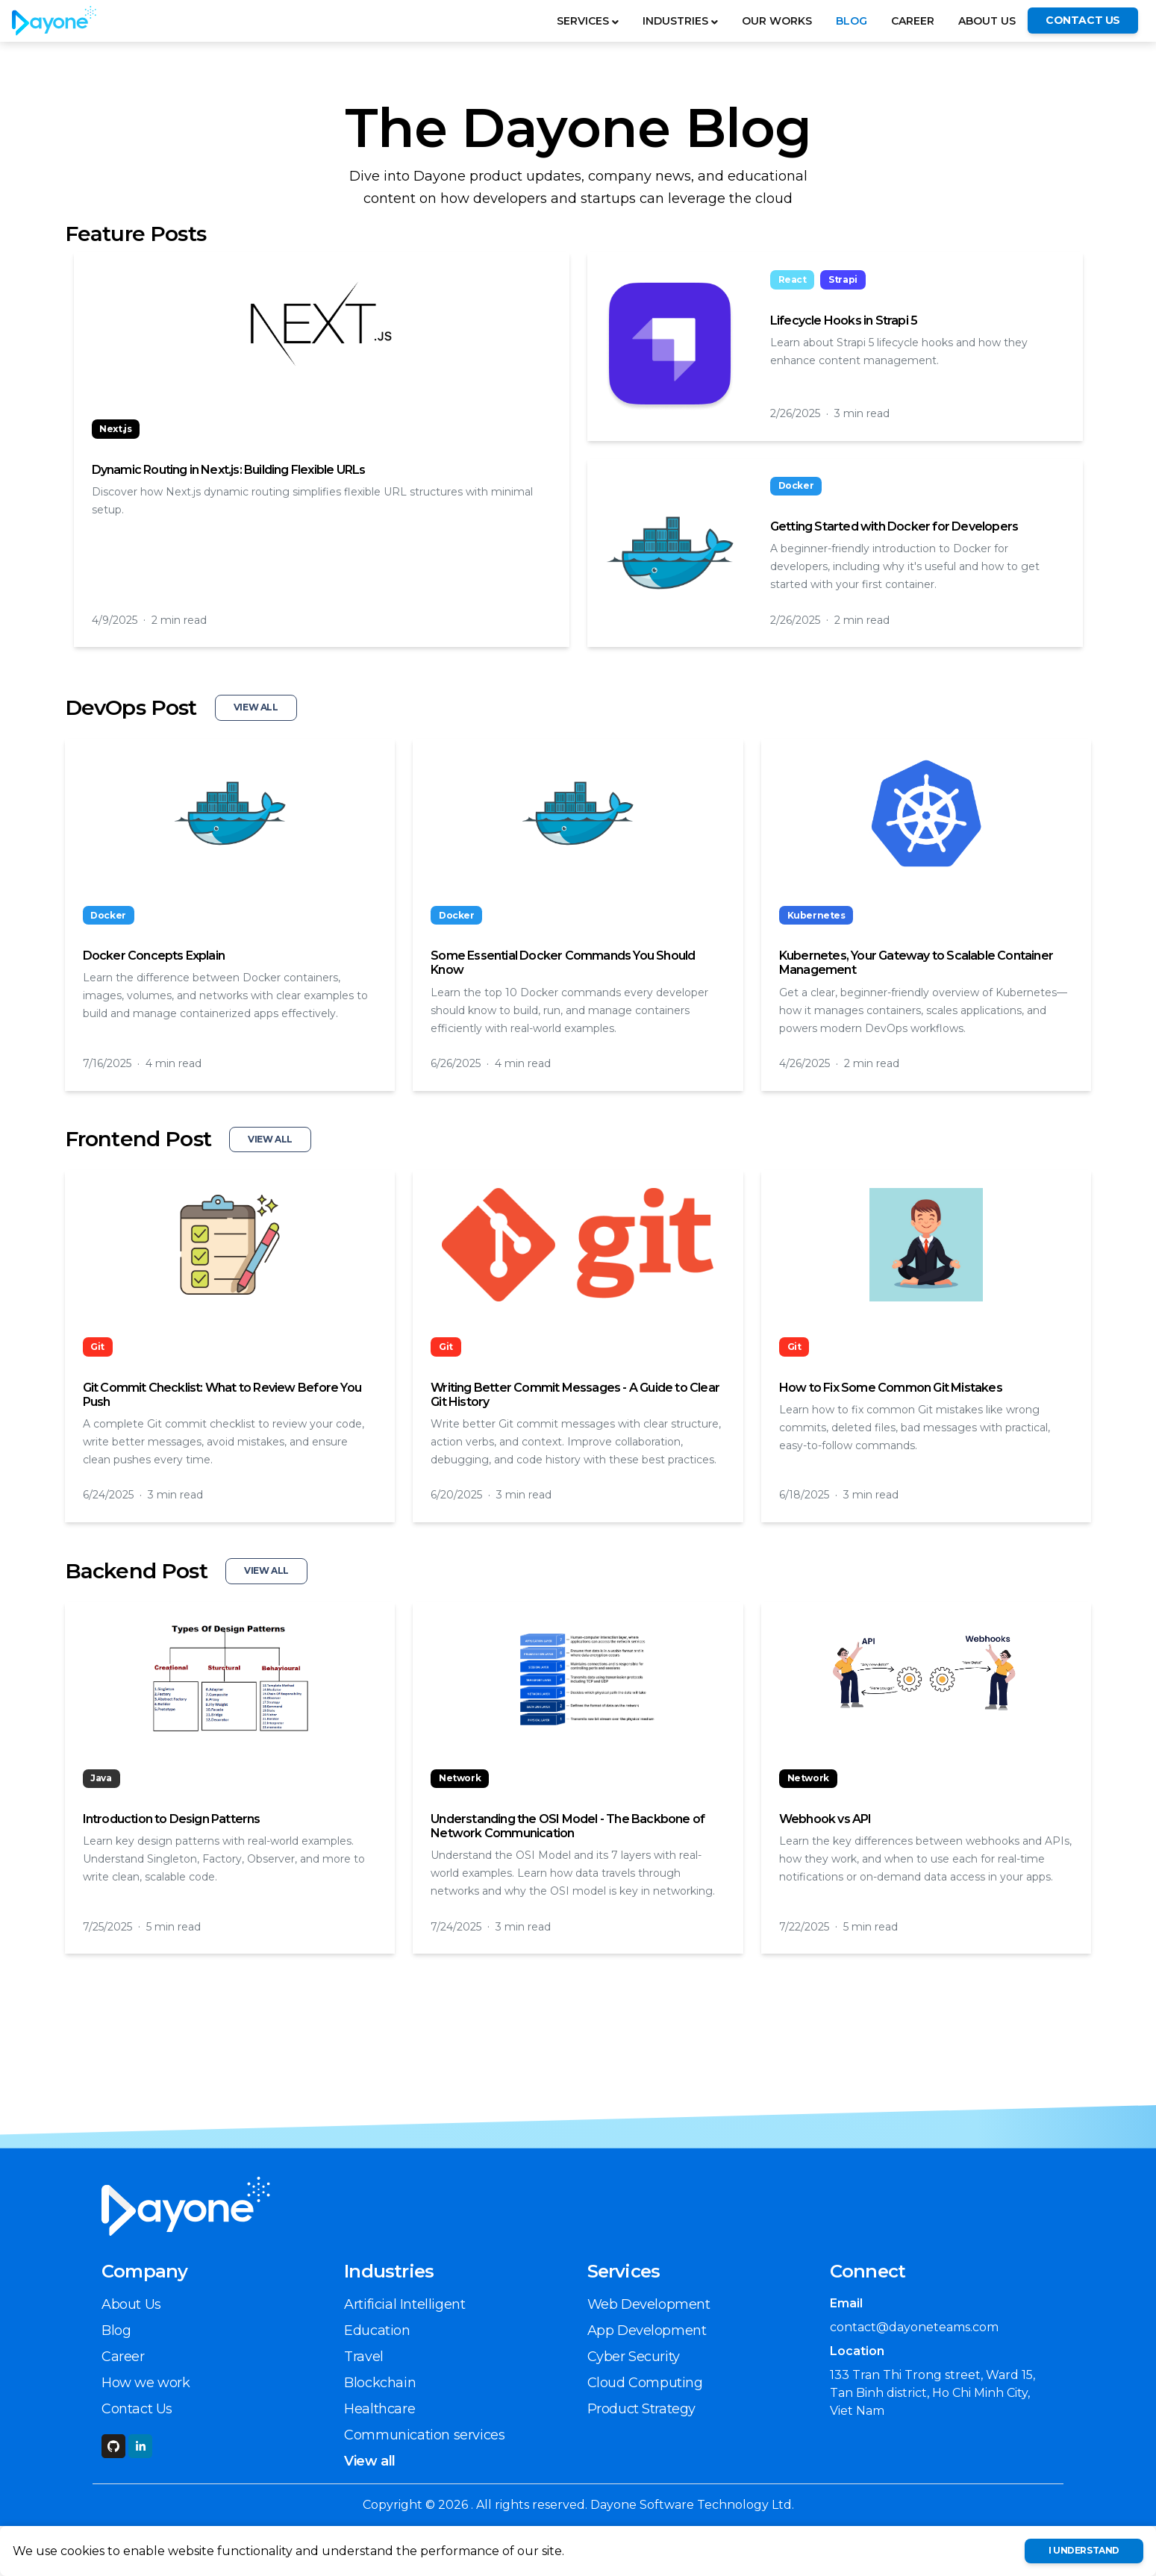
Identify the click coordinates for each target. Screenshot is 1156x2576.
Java (100, 1777)
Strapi (842, 279)
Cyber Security (633, 2356)
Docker (796, 485)
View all (370, 2461)
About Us (987, 21)
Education (377, 2330)
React (792, 279)
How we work (145, 2383)
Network (460, 1777)
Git (97, 1346)
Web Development (648, 2304)
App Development (647, 2330)
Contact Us (136, 2409)
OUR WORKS (777, 21)
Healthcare (379, 2409)
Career (912, 21)
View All (256, 707)
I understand (1084, 2550)
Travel (364, 2356)
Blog (851, 21)
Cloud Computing (645, 2383)
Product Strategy (641, 2409)
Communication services (424, 2435)
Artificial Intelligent (404, 2304)
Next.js (115, 428)
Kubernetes (816, 915)
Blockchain (380, 2383)
